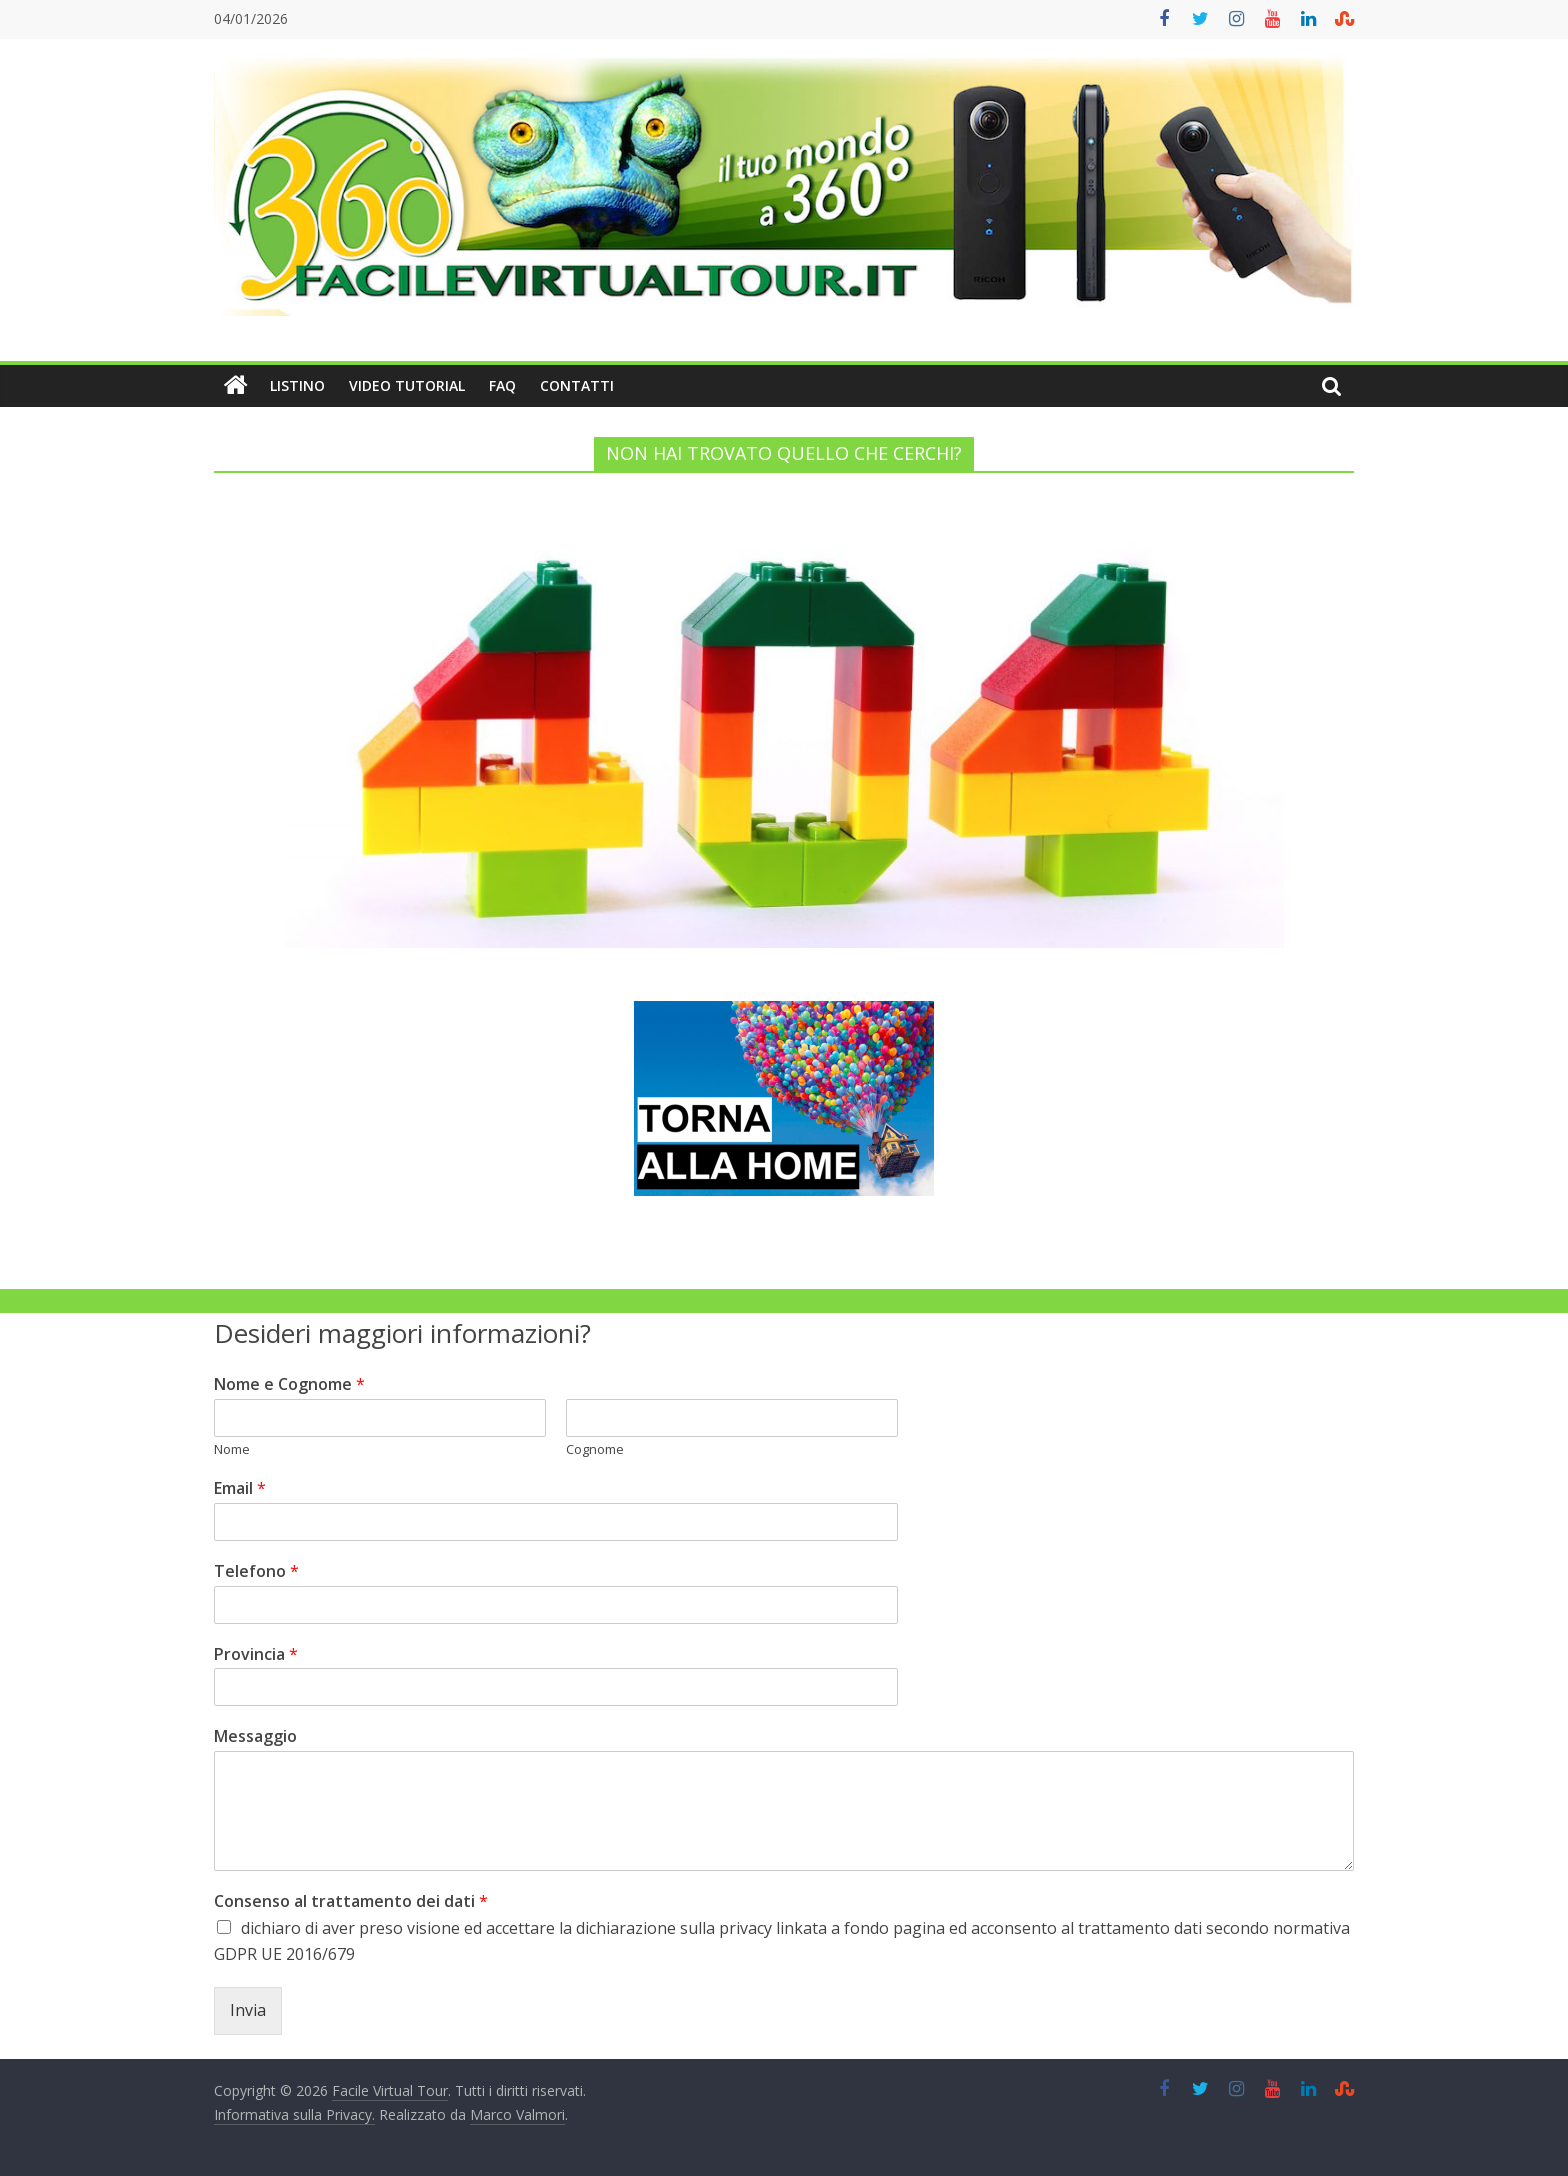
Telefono (256, 1571)
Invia (248, 2010)
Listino (297, 385)
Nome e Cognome (289, 1384)
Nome (232, 1449)
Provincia (256, 1654)
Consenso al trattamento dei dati (351, 1901)
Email (240, 1488)
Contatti (577, 385)
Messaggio (255, 1736)
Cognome (595, 1449)
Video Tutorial (407, 385)
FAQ (502, 385)
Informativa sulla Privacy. (294, 2114)
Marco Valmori (517, 2114)
